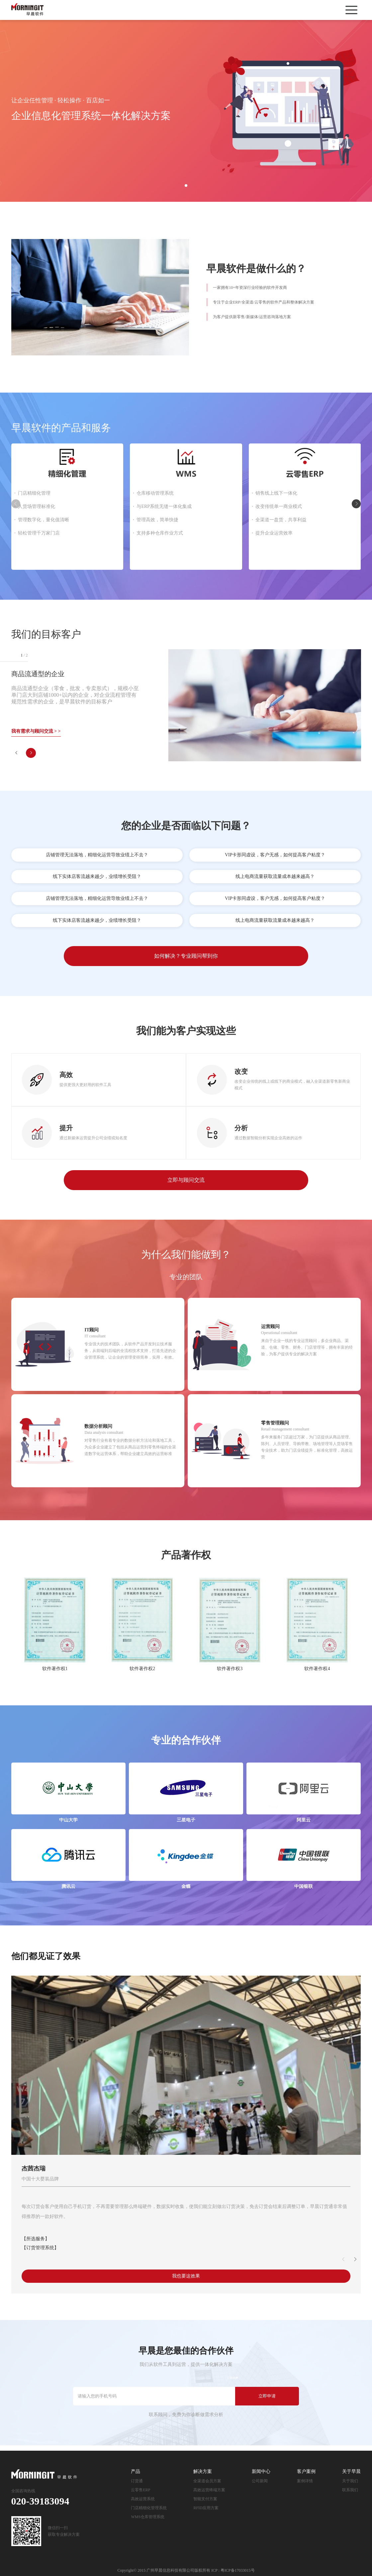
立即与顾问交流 (186, 1180)
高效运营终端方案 (209, 2490)
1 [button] (186, 185)
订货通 (137, 2481)
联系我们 (350, 2490)
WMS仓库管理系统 (147, 2517)
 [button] (16, 753)
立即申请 (267, 2395)
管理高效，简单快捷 (157, 519)
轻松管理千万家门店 (39, 533)
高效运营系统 (143, 2499)
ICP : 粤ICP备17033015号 (232, 2570)
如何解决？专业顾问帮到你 (186, 956)
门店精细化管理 (34, 493)
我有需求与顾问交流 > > (36, 731)
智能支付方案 (205, 2499)
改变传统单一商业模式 (278, 506)
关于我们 (350, 2481)
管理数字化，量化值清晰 (43, 519)
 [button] (356, 503)
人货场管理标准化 (36, 506)
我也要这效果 (186, 2275)
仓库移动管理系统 (155, 493)
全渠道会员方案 (207, 2481)
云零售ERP (140, 2490)
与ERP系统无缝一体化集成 (164, 506)
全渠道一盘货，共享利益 (281, 519)
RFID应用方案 (205, 2508)
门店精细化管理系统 (149, 2508)
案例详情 (305, 2481)
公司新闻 (260, 2481)
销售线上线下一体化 (276, 493)
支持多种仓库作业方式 (160, 533)
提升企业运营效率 (274, 533)
